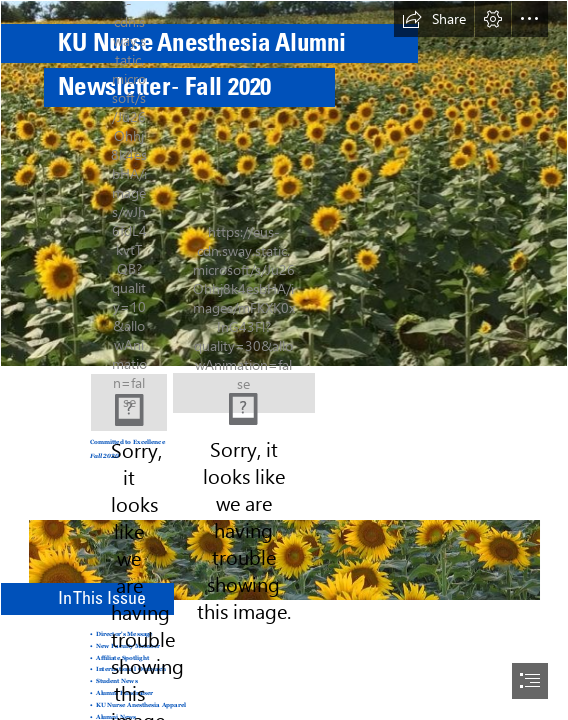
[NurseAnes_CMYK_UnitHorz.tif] (244, 390)
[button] (434, 19)
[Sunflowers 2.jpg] (284, 546)
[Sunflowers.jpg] (284, 183)
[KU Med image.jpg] (129, 402)
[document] (284, 360)
